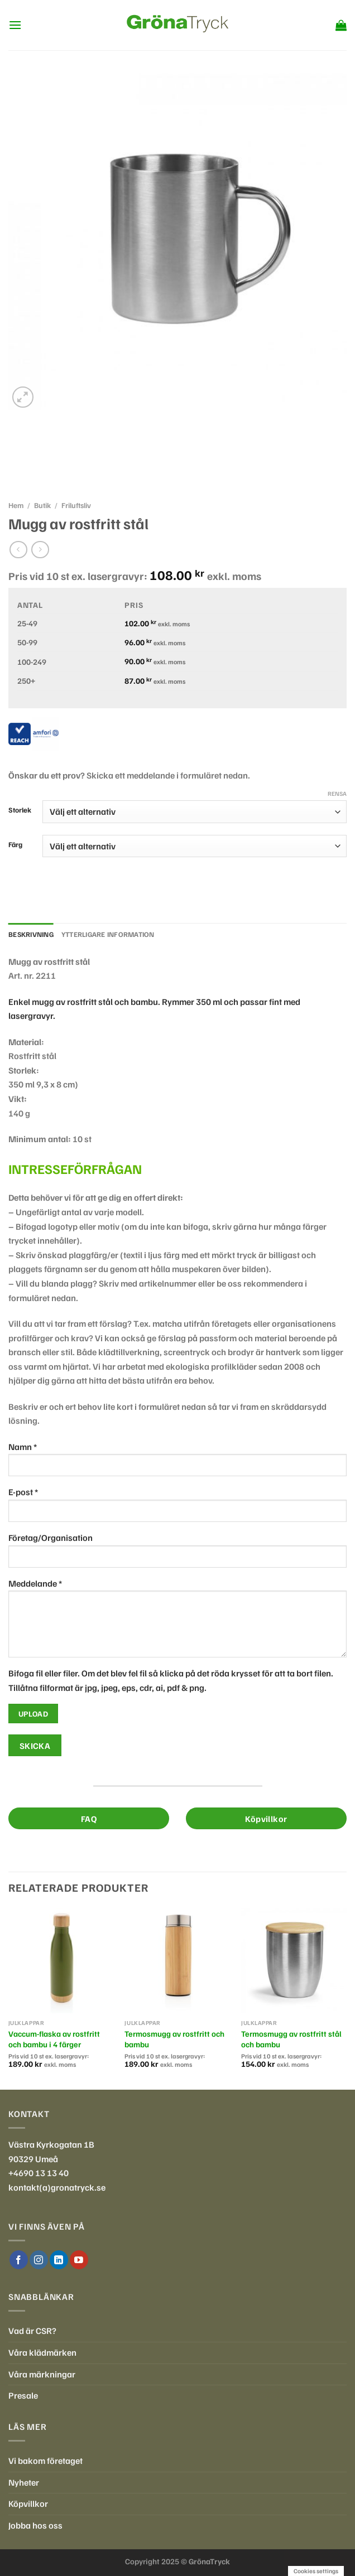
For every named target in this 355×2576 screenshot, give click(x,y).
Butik (42, 505)
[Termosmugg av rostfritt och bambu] (177, 1960)
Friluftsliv (76, 505)
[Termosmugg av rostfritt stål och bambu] (294, 1960)
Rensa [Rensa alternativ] (337, 793)
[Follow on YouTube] (79, 2259)
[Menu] (15, 24)
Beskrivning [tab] (31, 934)
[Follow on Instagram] (39, 2259)
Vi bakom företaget (45, 2460)
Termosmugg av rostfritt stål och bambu (291, 2038)
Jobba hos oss (35, 2525)
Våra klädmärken (42, 2352)
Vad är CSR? (32, 2330)
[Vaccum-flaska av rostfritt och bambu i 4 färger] (61, 1960)
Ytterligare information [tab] (108, 934)
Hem (15, 505)
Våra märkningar (41, 2374)
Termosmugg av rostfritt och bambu (174, 2038)
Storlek (19, 810)
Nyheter (23, 2482)
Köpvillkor (28, 2503)
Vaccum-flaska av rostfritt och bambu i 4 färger (54, 2038)
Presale (23, 2395)
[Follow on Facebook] (18, 2259)
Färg (15, 845)
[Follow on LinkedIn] (59, 2259)
